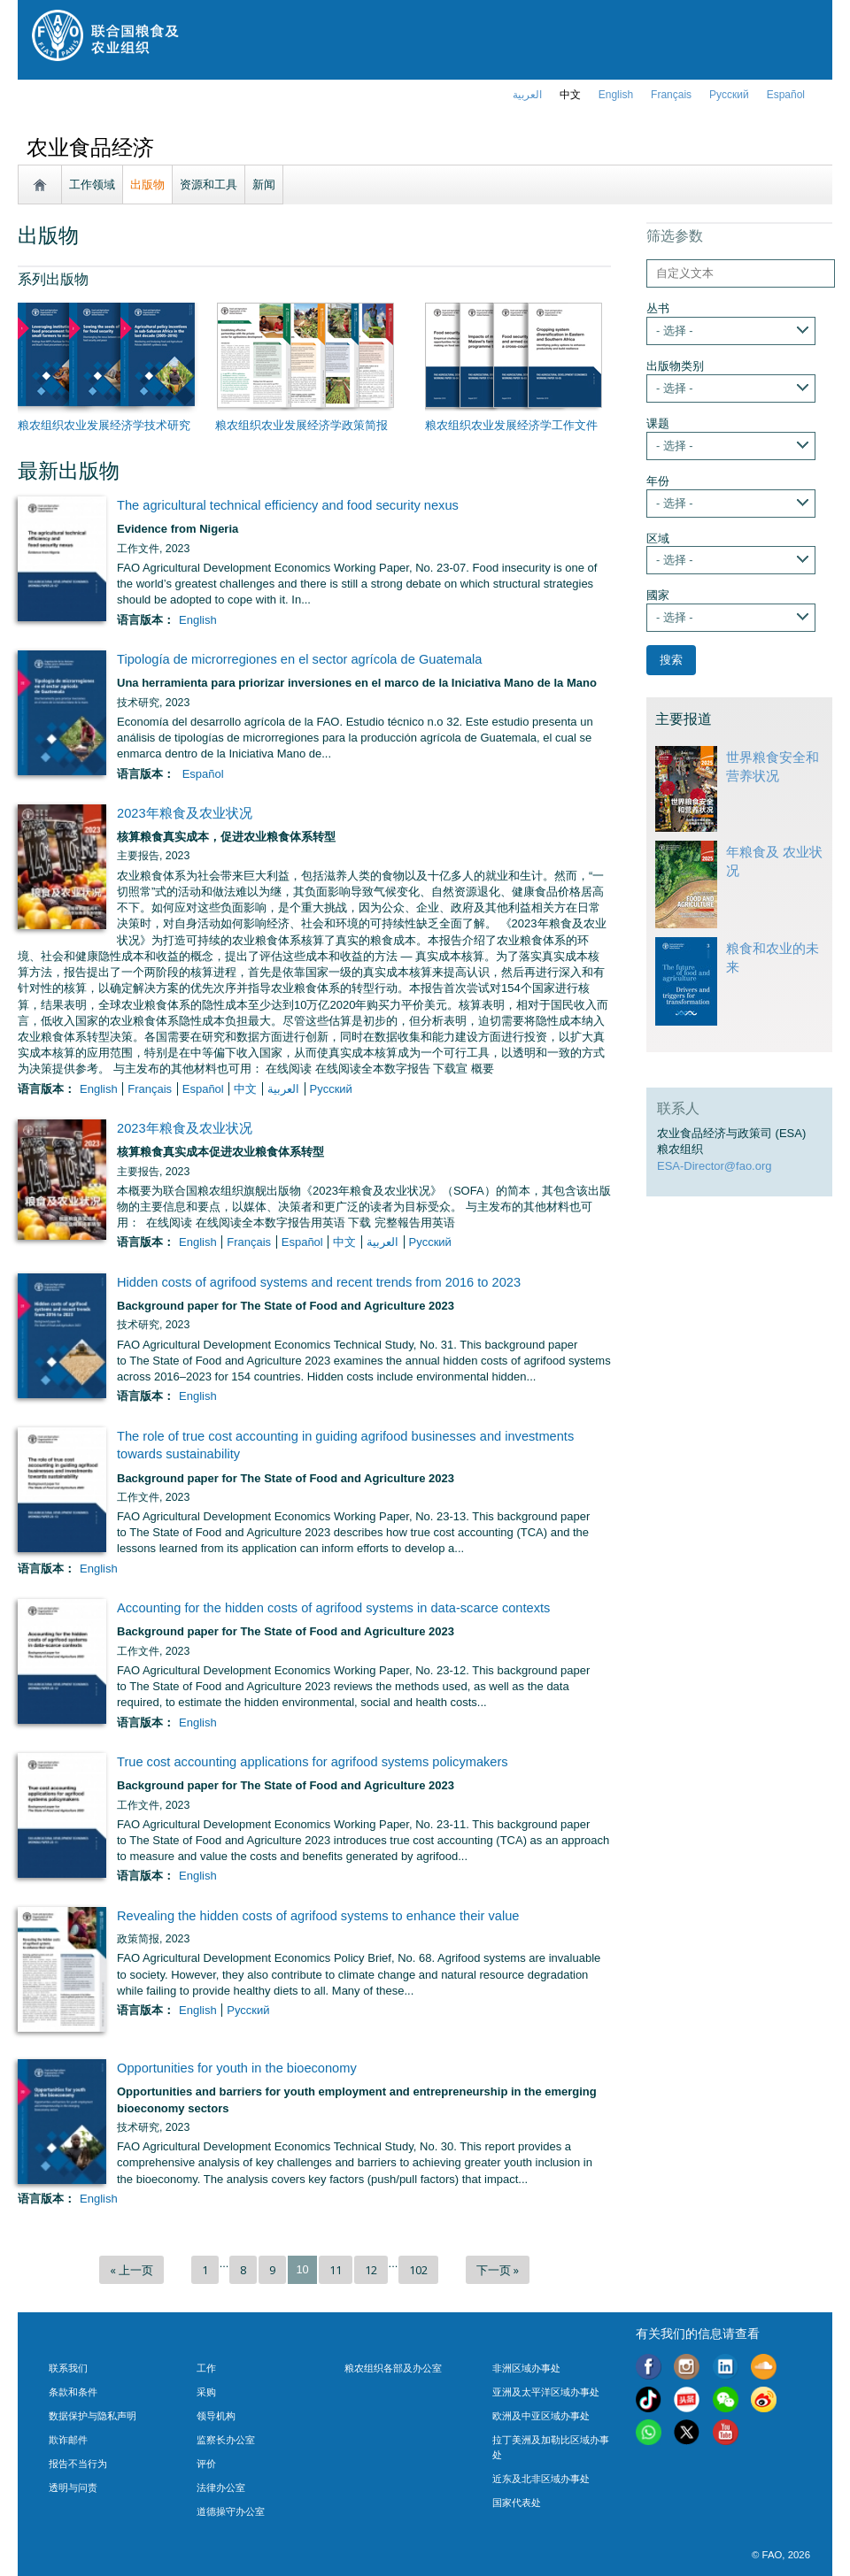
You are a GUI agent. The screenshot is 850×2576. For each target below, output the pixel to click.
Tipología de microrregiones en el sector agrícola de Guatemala (299, 659)
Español (786, 94)
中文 (570, 94)
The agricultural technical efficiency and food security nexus (288, 505)
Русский (729, 94)
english (616, 94)
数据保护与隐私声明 (92, 2416)
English (198, 620)
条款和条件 (73, 2392)
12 (371, 2270)
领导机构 (216, 2416)
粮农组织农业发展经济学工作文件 (511, 425)
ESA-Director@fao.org (714, 1166)
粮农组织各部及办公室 (393, 2368)
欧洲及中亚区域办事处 (541, 2416)
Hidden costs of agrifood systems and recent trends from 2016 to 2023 (319, 1282)
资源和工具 (208, 184)
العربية (527, 94)
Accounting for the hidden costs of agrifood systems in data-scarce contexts (333, 1608)
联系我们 (68, 2368)
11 (335, 2270)
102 (418, 2270)
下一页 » (497, 2270)
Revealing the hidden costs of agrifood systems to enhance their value (318, 1916)
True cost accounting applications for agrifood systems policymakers (312, 1762)
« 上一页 (131, 2270)
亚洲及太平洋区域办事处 (545, 2392)
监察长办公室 (226, 2439)
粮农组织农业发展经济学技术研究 (104, 425)
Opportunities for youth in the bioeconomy (237, 2068)
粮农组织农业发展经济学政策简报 (301, 425)
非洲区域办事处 (526, 2368)
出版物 (147, 184)
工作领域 (92, 184)
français (671, 94)
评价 (206, 2463)
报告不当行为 (78, 2463)
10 (302, 2269)
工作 (206, 2368)
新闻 (263, 184)
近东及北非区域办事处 (541, 2478)
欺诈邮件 (68, 2439)
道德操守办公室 (231, 2511)
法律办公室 (221, 2487)
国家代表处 (516, 2502)
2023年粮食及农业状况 (184, 813)
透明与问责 (73, 2487)
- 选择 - (674, 330)
